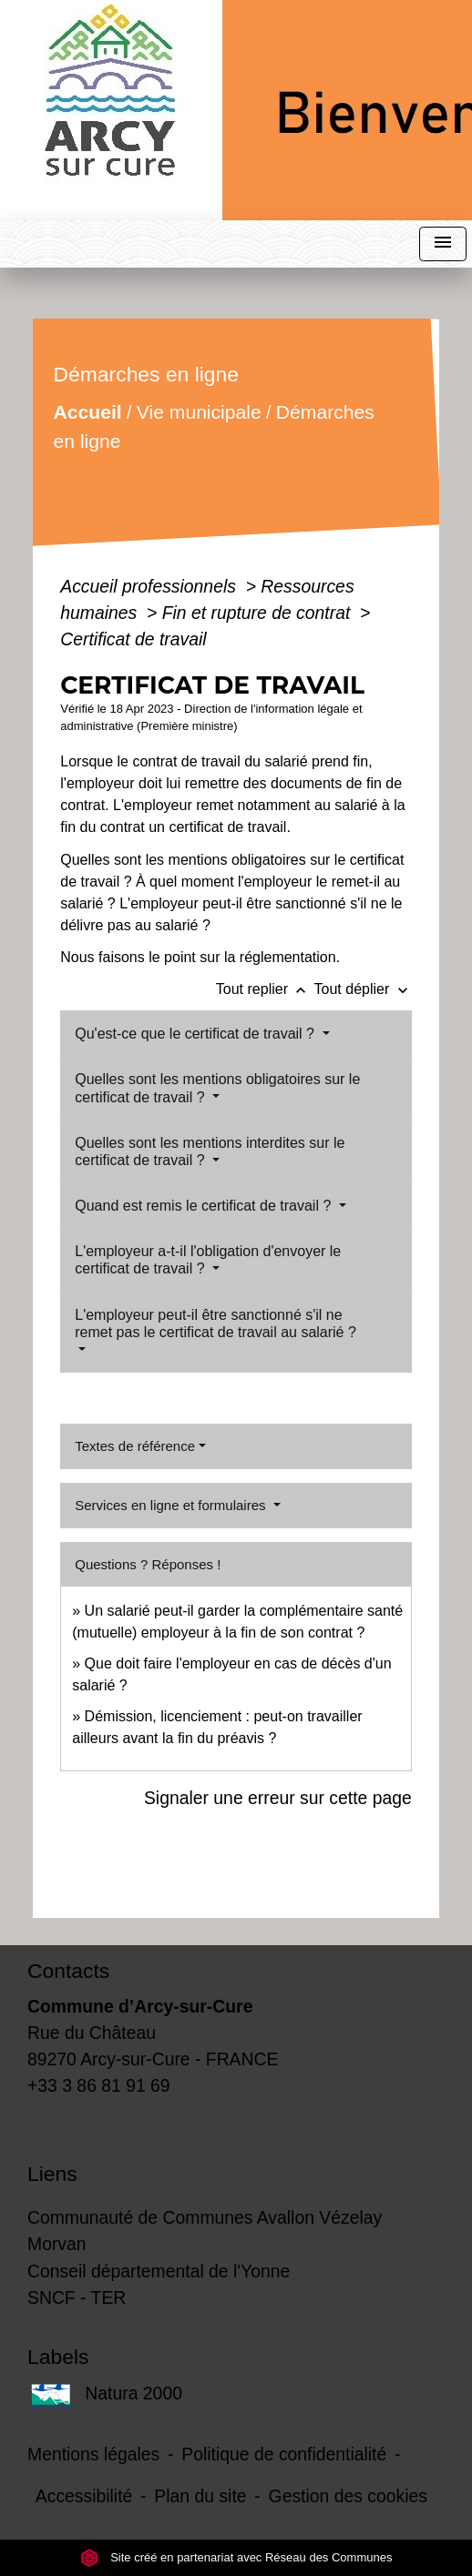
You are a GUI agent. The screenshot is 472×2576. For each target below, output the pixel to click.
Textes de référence (135, 1446)
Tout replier (265, 989)
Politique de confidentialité (283, 2454)
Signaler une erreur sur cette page (278, 1798)
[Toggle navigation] (443, 244)
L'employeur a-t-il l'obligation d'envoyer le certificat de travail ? (208, 1259)
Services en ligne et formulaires (172, 1505)
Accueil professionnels (150, 586)
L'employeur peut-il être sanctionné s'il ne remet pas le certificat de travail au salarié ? (215, 1323)
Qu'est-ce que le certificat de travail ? (196, 1033)
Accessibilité (84, 2496)
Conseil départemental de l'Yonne (158, 2271)
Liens (52, 2174)
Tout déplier (363, 989)
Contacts (68, 1971)
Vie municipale (199, 411)
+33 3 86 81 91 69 (98, 2085)
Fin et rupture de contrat (258, 613)
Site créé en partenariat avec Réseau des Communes (236, 2557)
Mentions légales (93, 2454)
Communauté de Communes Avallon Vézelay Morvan (204, 2230)
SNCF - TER (76, 2297)
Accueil (88, 411)
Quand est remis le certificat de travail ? (204, 1205)
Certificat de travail (133, 639)
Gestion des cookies (348, 2496)
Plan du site (200, 2496)
